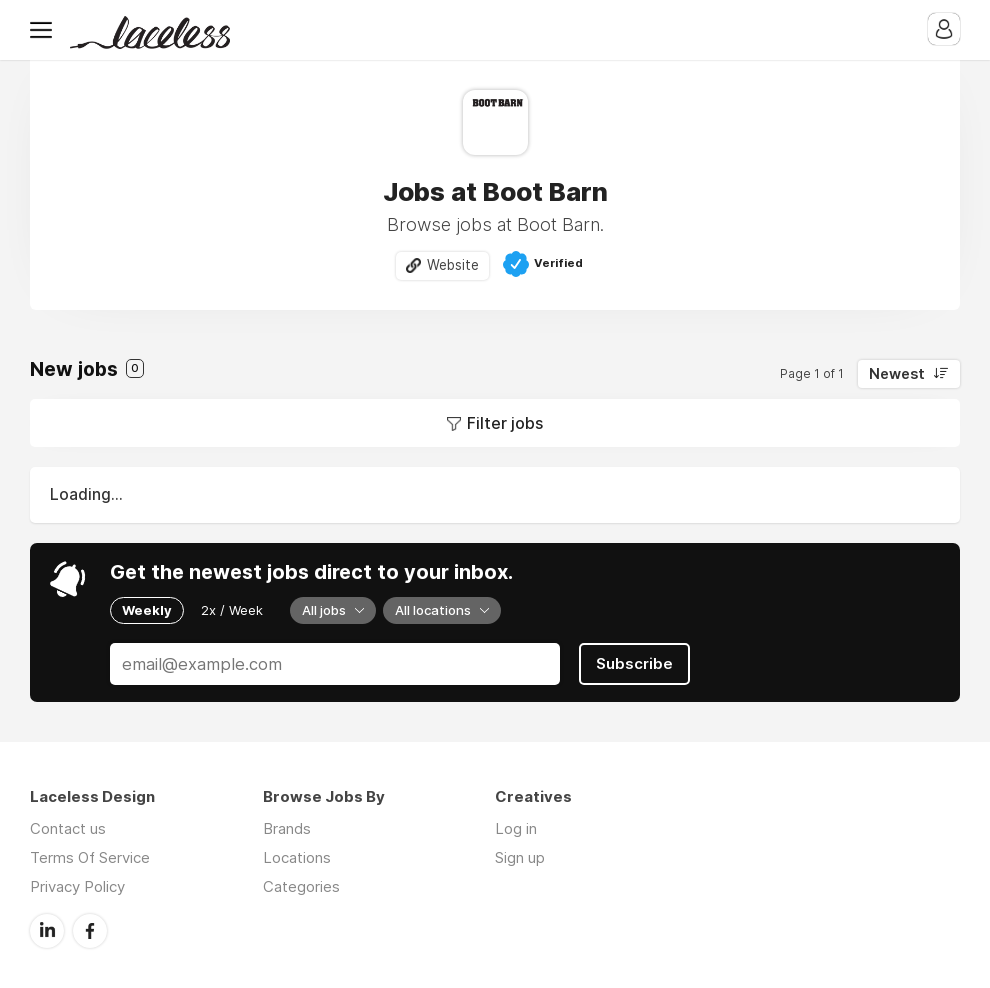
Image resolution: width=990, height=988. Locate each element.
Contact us (68, 828)
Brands (287, 828)
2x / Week (232, 610)
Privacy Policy (77, 886)
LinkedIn (47, 931)
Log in (516, 828)
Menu (45, 30)
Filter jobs (505, 423)
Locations (297, 857)
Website (453, 265)
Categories (301, 886)
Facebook (90, 931)
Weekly (147, 610)
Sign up (520, 857)
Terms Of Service (90, 857)
